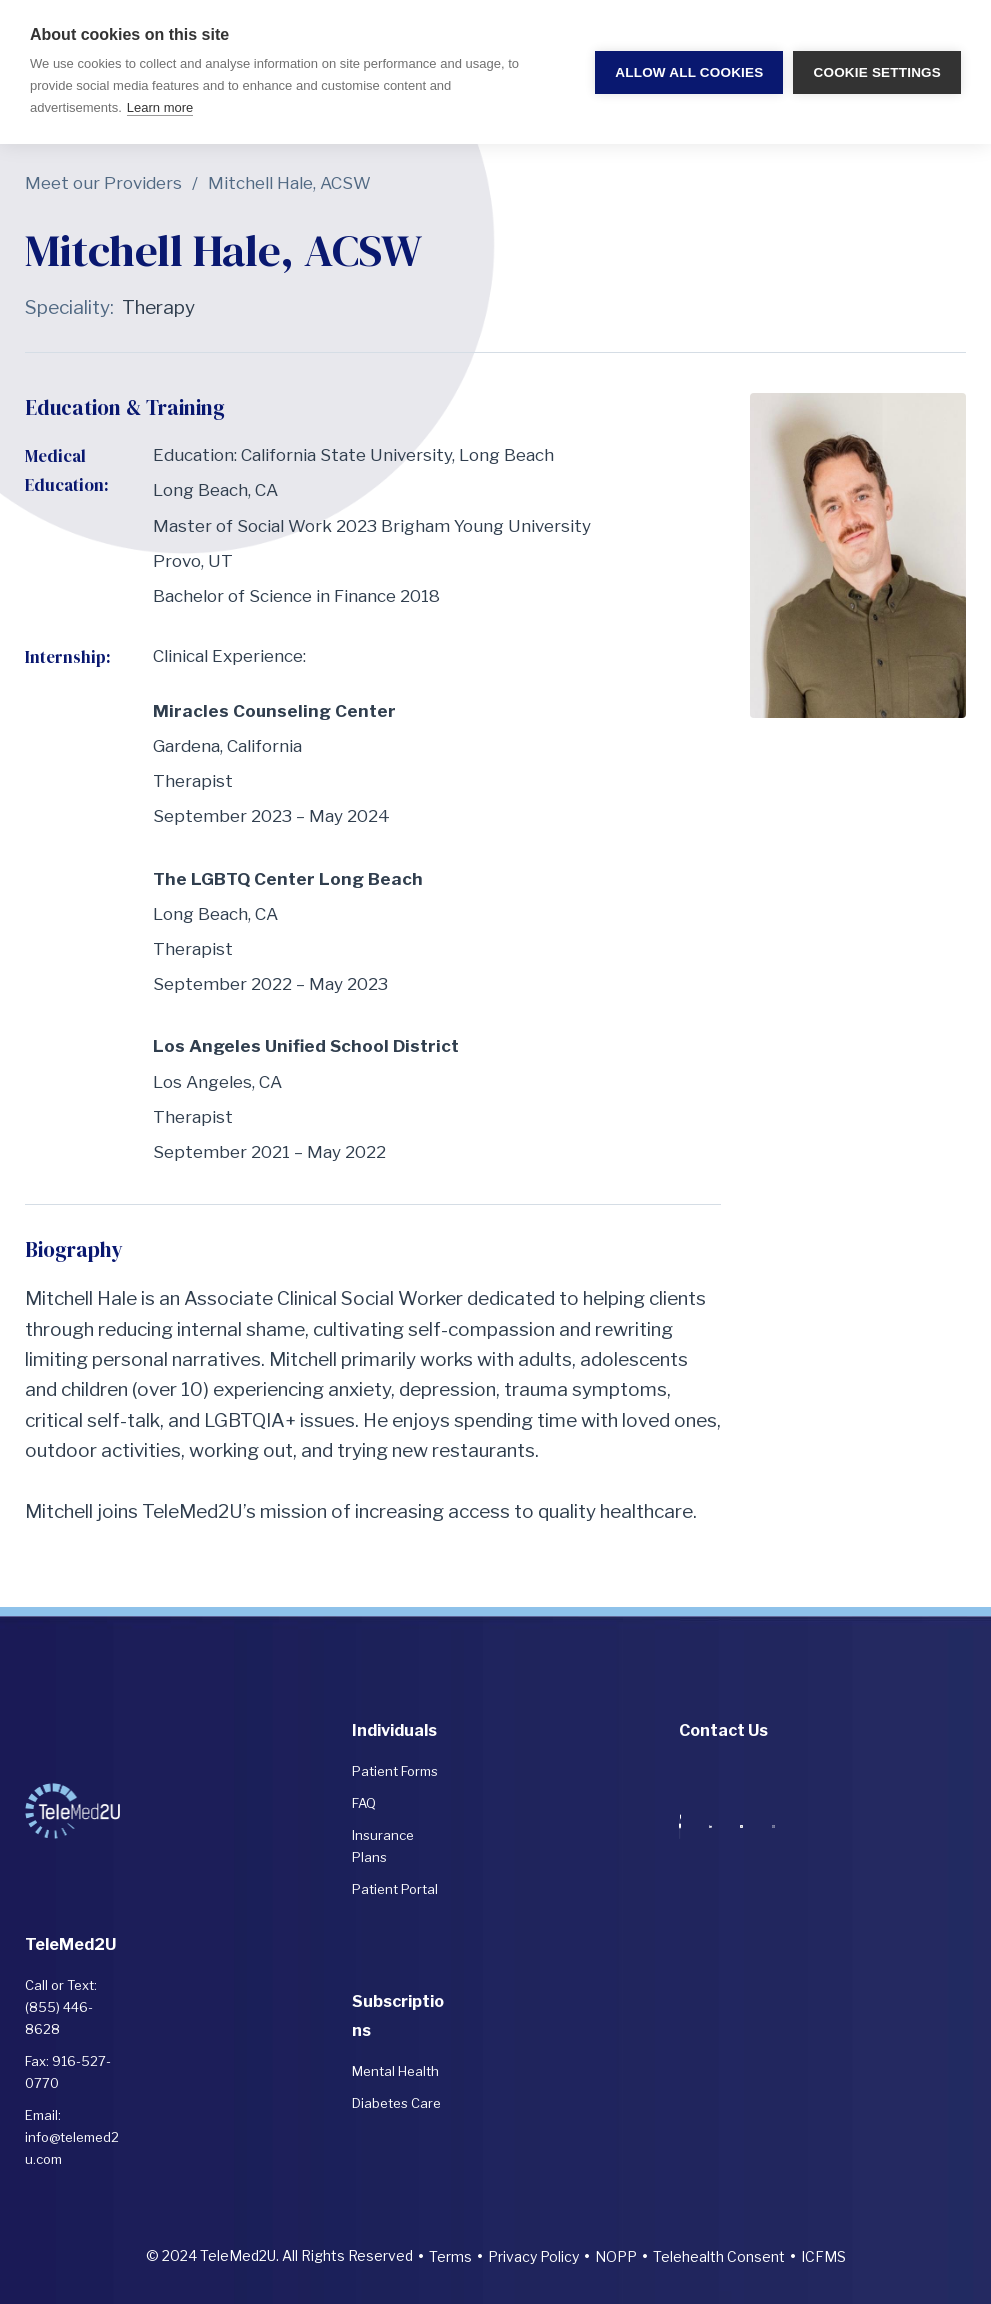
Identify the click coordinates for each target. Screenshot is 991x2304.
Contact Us (723, 1730)
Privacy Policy (533, 2256)
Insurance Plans (383, 1846)
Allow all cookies (689, 72)
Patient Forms (395, 1771)
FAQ (364, 1803)
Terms (450, 2256)
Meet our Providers (103, 183)
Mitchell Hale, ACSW (289, 183)
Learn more (160, 107)
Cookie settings (877, 72)
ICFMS (823, 2256)
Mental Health (395, 2071)
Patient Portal (395, 1889)
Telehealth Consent (719, 2256)
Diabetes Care (396, 2103)
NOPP (616, 2256)
